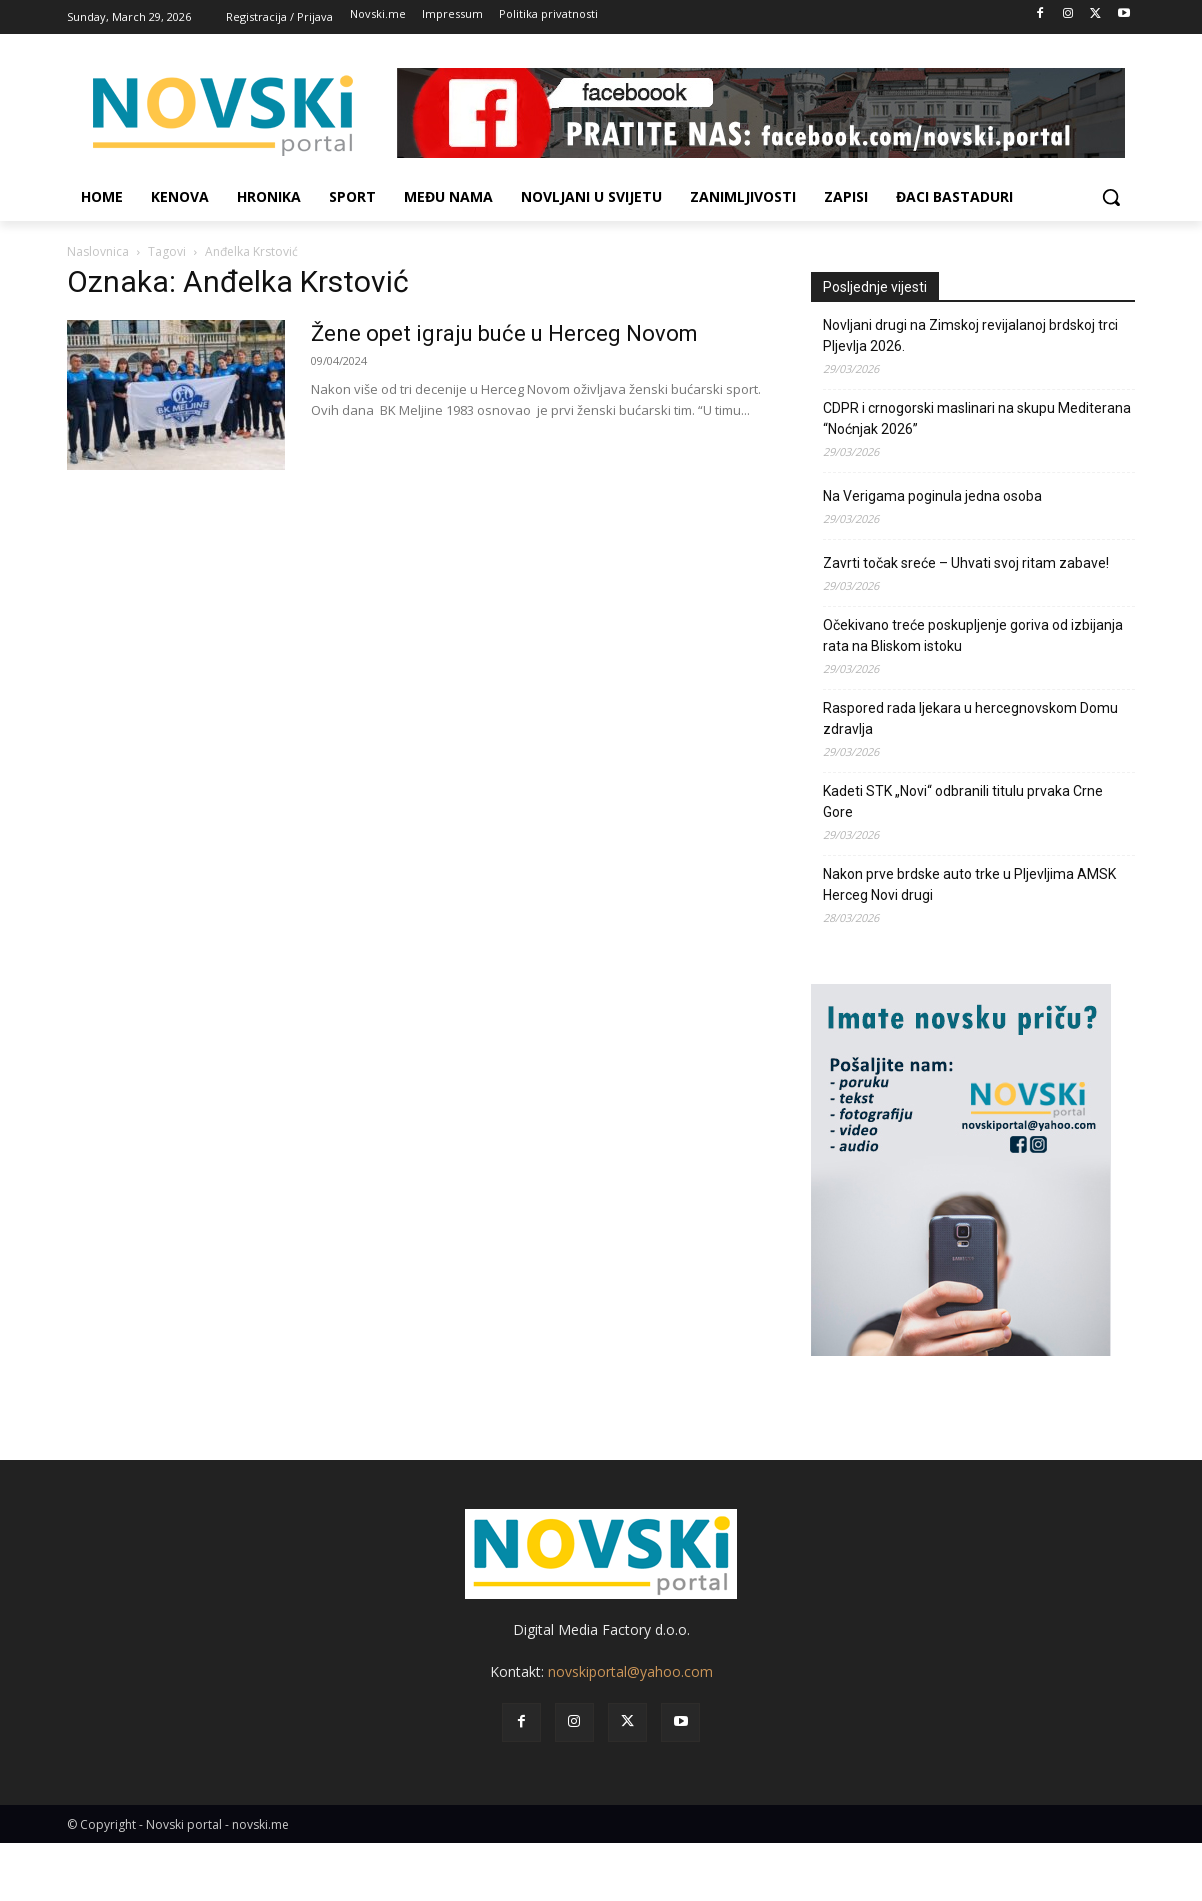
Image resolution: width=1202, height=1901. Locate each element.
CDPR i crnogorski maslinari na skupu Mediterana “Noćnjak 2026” (977, 418)
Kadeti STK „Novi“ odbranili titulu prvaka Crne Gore (963, 801)
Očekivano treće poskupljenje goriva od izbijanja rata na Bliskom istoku (973, 635)
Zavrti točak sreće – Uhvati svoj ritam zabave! (966, 563)
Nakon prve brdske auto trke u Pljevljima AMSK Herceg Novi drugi (969, 884)
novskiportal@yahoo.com (630, 1671)
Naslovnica (98, 251)
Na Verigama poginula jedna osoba (932, 496)
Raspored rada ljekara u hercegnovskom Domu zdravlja (970, 718)
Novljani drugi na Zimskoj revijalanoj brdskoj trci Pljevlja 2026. (970, 335)
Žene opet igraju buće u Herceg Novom (504, 333)
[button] (1111, 197)
